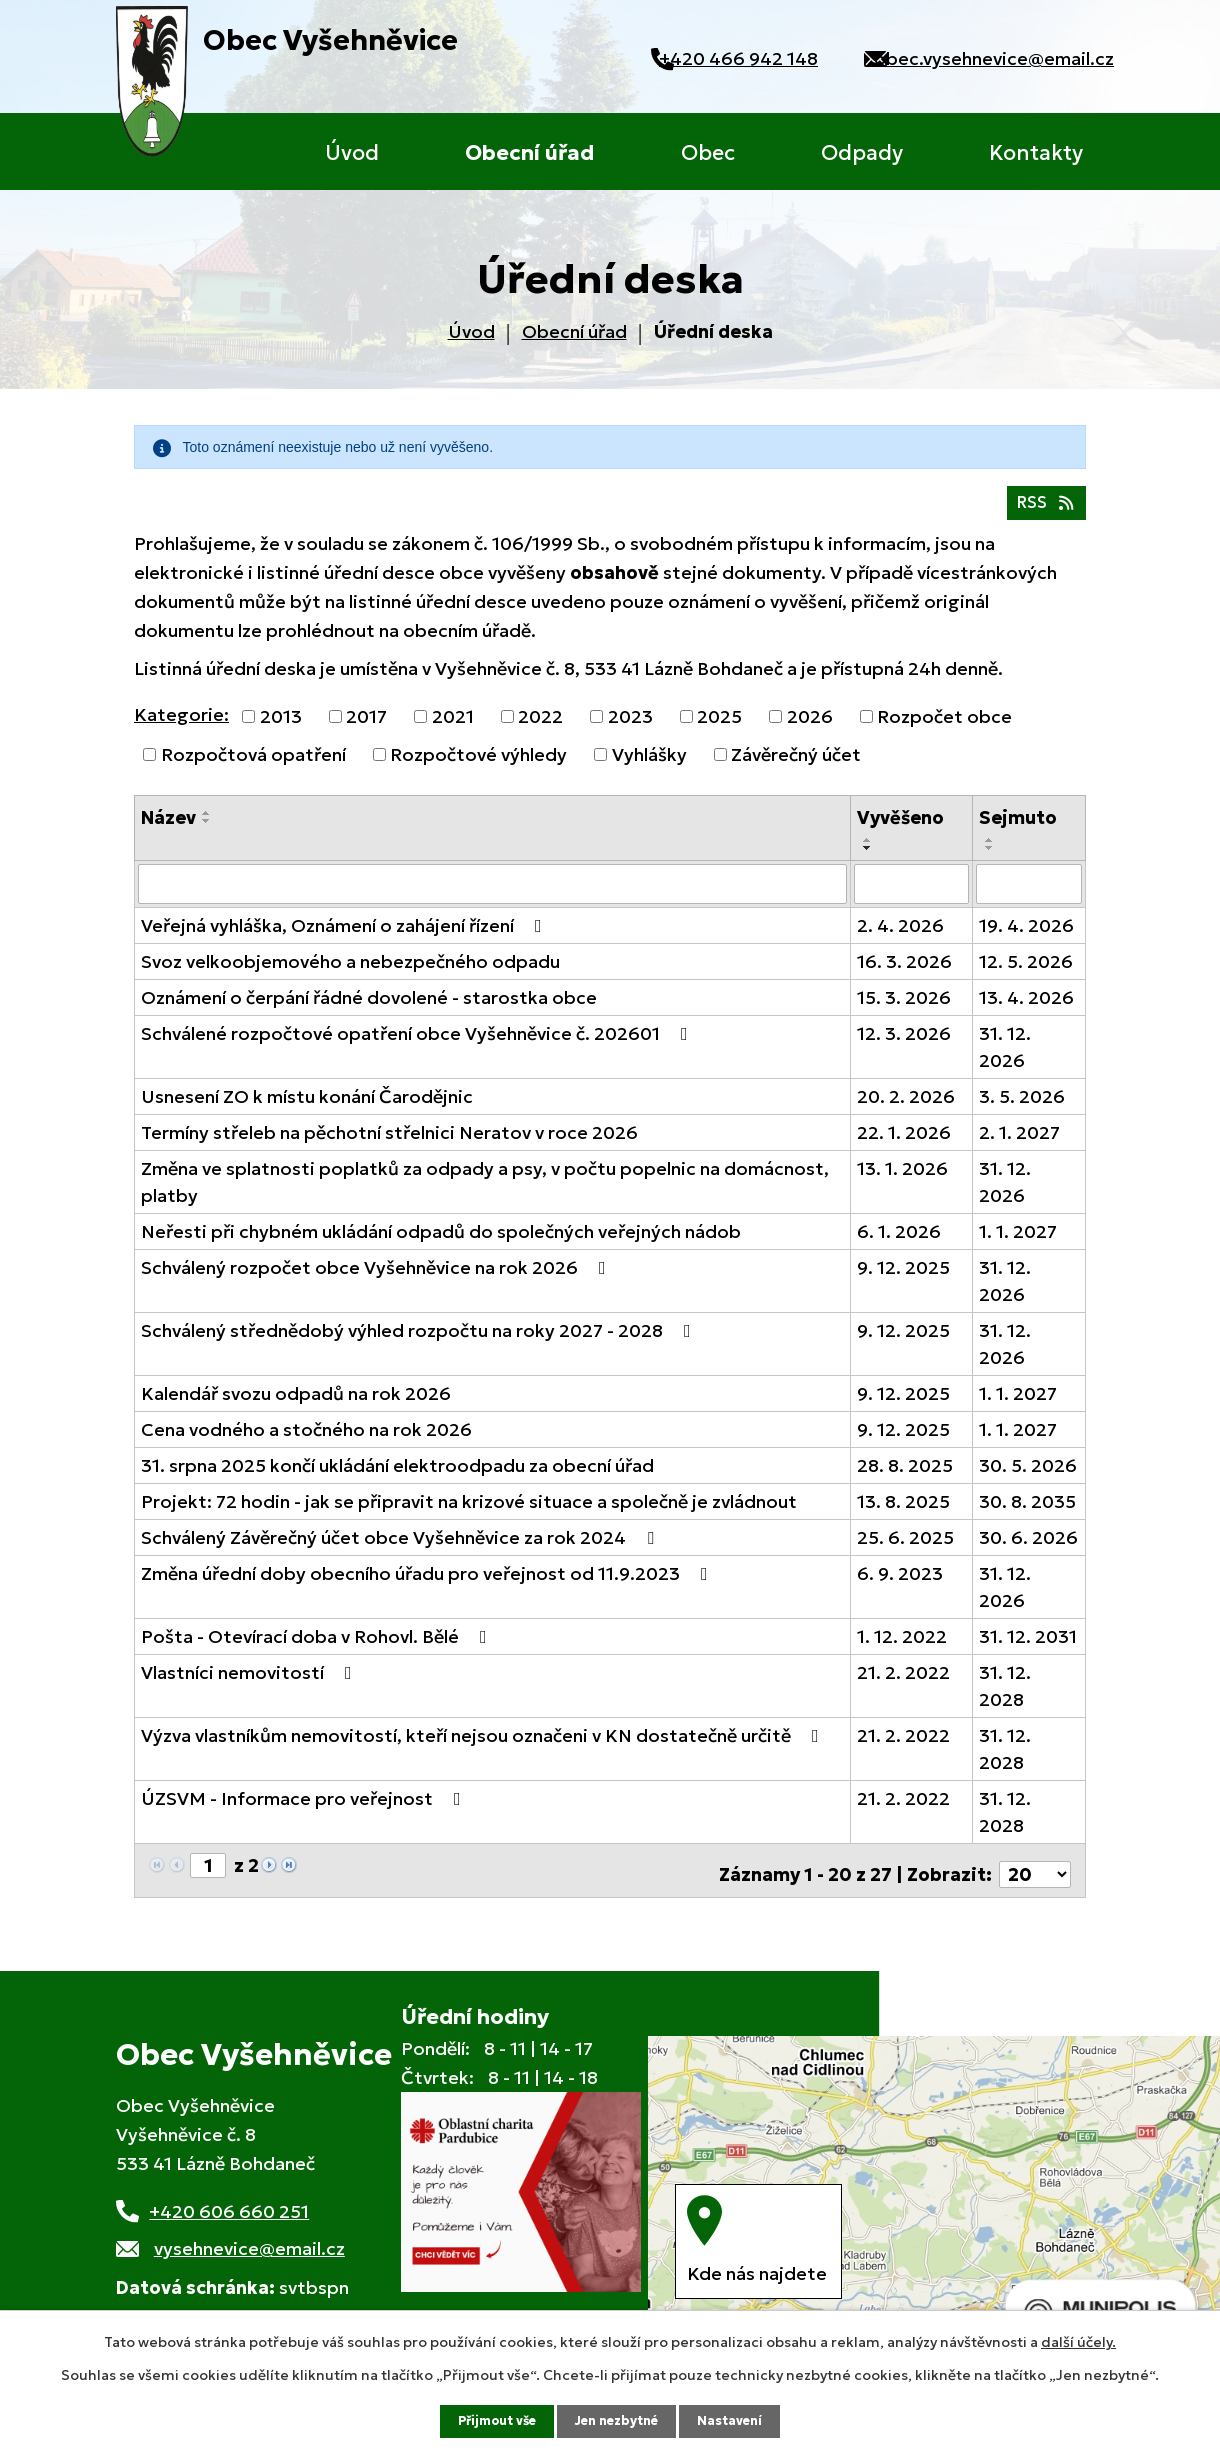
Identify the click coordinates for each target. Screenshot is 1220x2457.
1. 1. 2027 (1018, 1241)
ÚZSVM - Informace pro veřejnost (305, 1808)
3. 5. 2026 (1022, 1106)
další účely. (1078, 2340)
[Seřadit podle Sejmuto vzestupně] (990, 852)
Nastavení (741, 2420)
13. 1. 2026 (902, 1178)
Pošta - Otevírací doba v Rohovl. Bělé (318, 1646)
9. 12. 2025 (903, 1277)
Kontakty (1036, 153)
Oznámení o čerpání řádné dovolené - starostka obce (369, 1007)
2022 (540, 728)
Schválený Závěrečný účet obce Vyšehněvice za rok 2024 (401, 1547)
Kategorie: (181, 726)
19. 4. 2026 (1026, 935)
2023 (630, 728)
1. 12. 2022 (902, 1646)
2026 (810, 728)
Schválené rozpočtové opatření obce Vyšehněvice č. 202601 (418, 1043)
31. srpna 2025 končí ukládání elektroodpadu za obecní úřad (397, 1475)
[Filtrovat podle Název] (492, 895)
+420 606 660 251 (229, 2213)
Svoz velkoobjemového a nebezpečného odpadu (350, 971)
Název (168, 829)
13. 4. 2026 (1026, 1007)
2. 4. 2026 (900, 935)
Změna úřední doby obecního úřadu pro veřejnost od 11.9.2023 (428, 1583)
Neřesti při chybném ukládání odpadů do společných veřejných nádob (441, 1241)
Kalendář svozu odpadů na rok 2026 (296, 1403)
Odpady (862, 153)
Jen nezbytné (619, 2420)
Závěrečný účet (796, 766)
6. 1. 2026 (899, 1241)
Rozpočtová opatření (253, 766)
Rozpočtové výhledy (478, 766)
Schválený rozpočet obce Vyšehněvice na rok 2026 (377, 1277)
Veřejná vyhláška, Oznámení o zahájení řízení (345, 935)
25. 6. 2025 (905, 1547)
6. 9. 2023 (900, 1583)
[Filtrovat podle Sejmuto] (1029, 895)
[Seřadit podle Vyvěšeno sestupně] (868, 860)
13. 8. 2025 (903, 1511)
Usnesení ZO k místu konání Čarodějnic (307, 1106)
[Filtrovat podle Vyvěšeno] (911, 895)
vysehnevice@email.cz (249, 2250)
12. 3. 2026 (904, 1043)
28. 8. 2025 (905, 1475)
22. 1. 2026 (904, 1142)
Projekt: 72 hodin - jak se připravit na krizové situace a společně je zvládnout (469, 1511)
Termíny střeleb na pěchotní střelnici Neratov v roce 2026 (389, 1142)
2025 (719, 728)
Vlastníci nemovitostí (250, 1682)
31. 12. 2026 (1005, 1057)
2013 (281, 728)
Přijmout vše (488, 2420)
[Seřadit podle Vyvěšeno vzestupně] (868, 852)
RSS (1042, 513)
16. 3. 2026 (904, 971)
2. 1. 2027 (1019, 1142)
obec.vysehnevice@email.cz (994, 58)
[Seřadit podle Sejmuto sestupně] (990, 860)
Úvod (352, 153)
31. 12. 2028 (1005, 1696)
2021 (453, 728)
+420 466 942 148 (710, 58)
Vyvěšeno (900, 829)
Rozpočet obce (944, 728)
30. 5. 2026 (1028, 1475)
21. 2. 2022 (903, 1682)
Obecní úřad (529, 153)
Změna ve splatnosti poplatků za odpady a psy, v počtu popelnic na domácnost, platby (485, 1192)
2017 (366, 728)
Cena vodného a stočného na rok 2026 (306, 1439)
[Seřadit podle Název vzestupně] (207, 825)
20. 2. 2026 (906, 1106)
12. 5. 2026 (1026, 971)
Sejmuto (1018, 829)
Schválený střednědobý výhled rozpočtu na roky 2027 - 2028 (420, 1340)
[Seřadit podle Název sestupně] (207, 833)
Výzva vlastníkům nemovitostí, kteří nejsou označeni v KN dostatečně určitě (484, 1745)
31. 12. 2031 (1028, 1646)
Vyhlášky (649, 766)
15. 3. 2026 (904, 1007)
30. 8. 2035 (1027, 1511)
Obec (708, 153)
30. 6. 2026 (1028, 1547)
